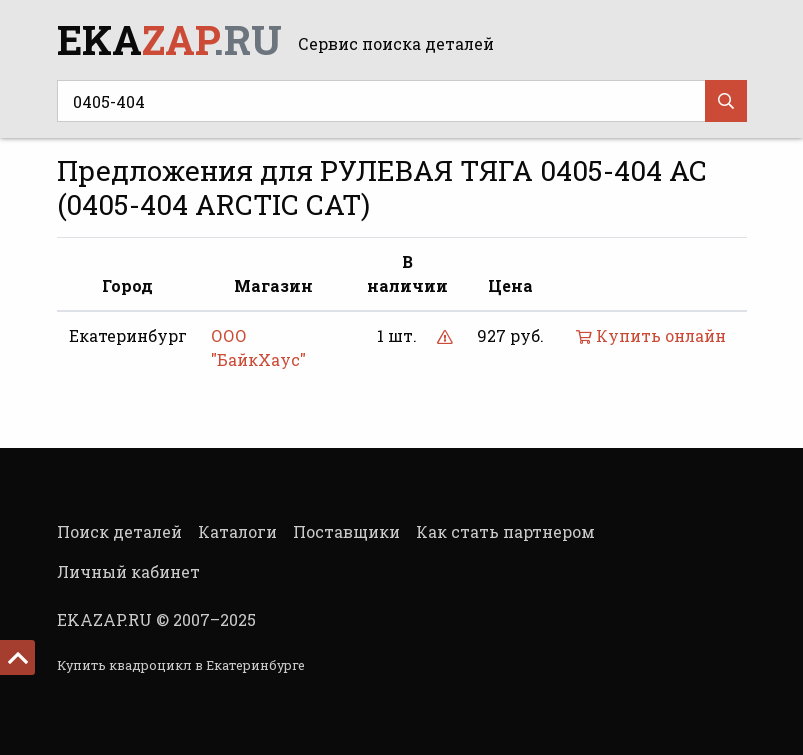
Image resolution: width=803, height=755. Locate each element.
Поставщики (346, 531)
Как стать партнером (505, 531)
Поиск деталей (119, 531)
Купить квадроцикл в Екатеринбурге (181, 665)
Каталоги (237, 531)
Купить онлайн (651, 335)
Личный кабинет (128, 571)
